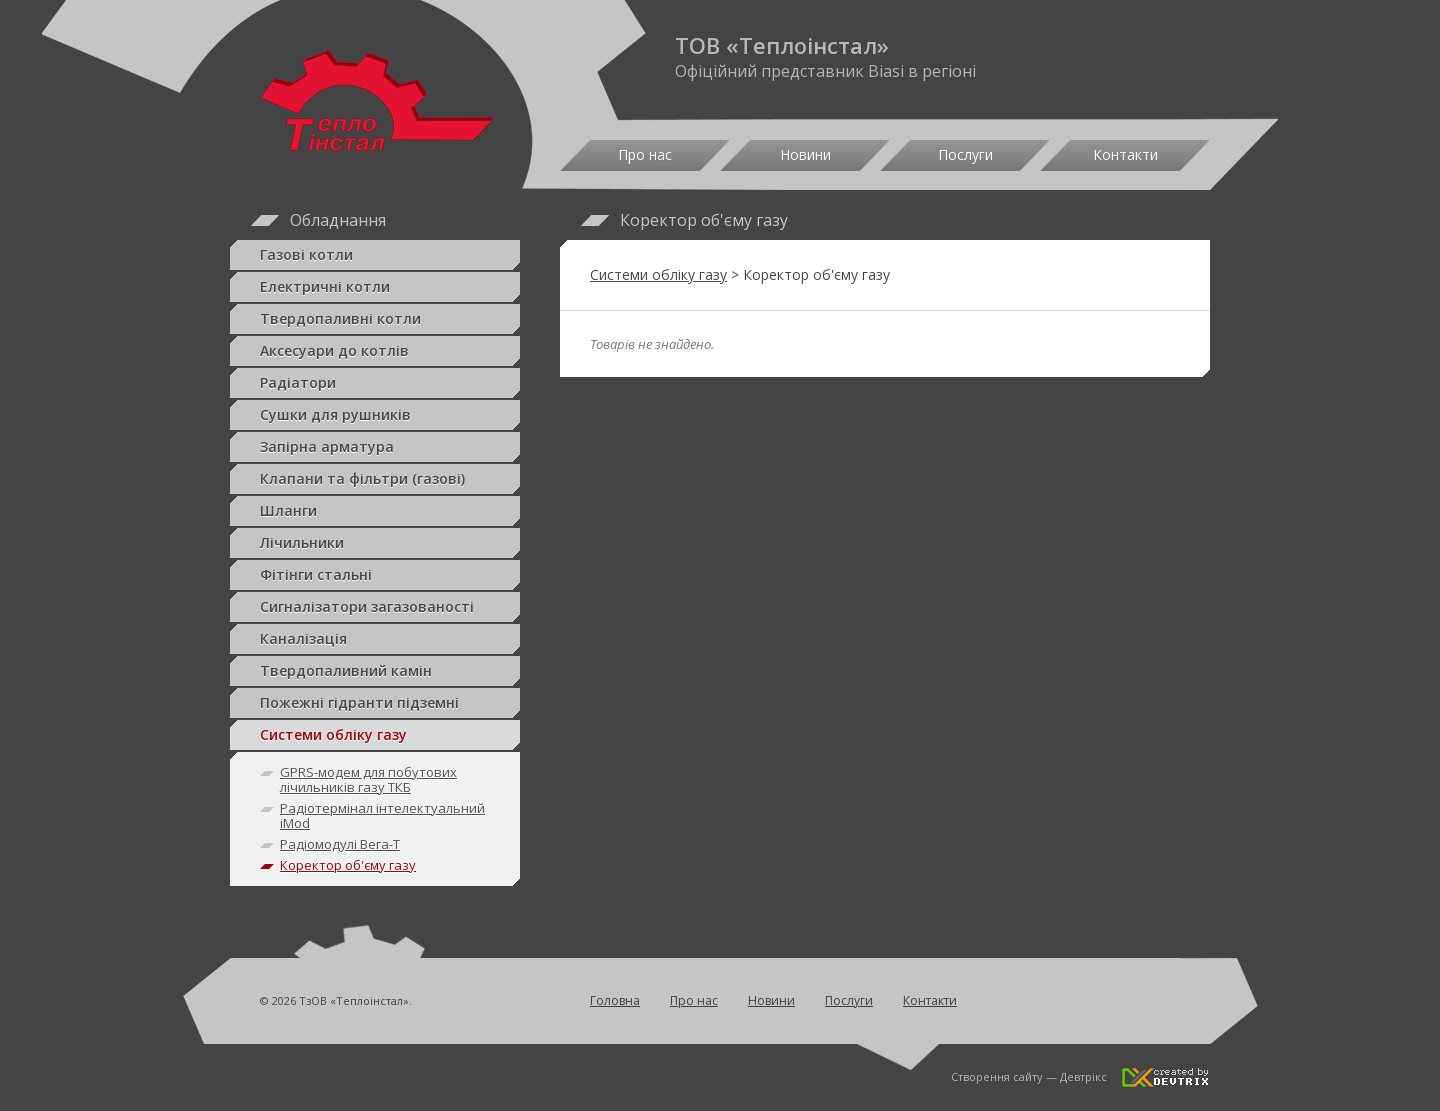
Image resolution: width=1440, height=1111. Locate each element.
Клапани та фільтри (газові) (375, 479)
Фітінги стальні (375, 575)
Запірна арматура (375, 447)
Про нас (645, 154)
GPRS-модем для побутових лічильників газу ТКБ (368, 779)
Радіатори (375, 383)
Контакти (1125, 154)
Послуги (965, 154)
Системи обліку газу (375, 735)
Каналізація (375, 639)
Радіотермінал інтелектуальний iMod (382, 815)
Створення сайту (997, 1076)
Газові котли (375, 255)
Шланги (375, 511)
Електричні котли (375, 287)
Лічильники (375, 543)
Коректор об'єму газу (348, 865)
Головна (615, 1000)
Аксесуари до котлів (375, 351)
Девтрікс (1083, 1076)
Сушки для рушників (375, 415)
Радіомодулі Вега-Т (340, 844)
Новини (805, 154)
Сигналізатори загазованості (375, 607)
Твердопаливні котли (375, 319)
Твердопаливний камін (375, 671)
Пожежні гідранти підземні (375, 703)
